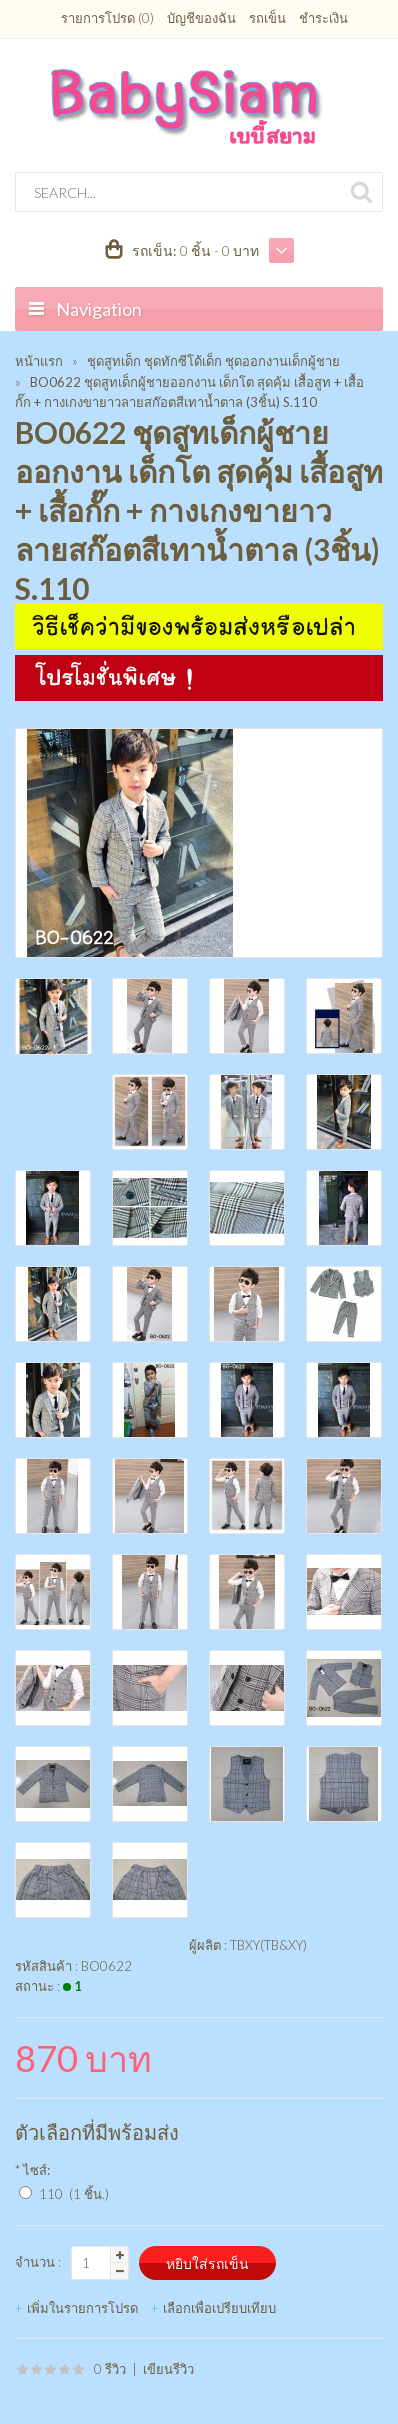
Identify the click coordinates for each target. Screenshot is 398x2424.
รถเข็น (267, 18)
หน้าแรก (39, 361)
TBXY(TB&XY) (268, 1945)
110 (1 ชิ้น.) (74, 2194)
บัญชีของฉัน (201, 18)
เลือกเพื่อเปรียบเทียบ (219, 2308)
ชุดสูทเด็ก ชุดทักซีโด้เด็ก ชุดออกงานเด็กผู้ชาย (213, 361)
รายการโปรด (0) (107, 18)
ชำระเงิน (323, 18)
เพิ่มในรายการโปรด (82, 2308)
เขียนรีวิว (168, 2369)
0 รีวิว (110, 2369)
